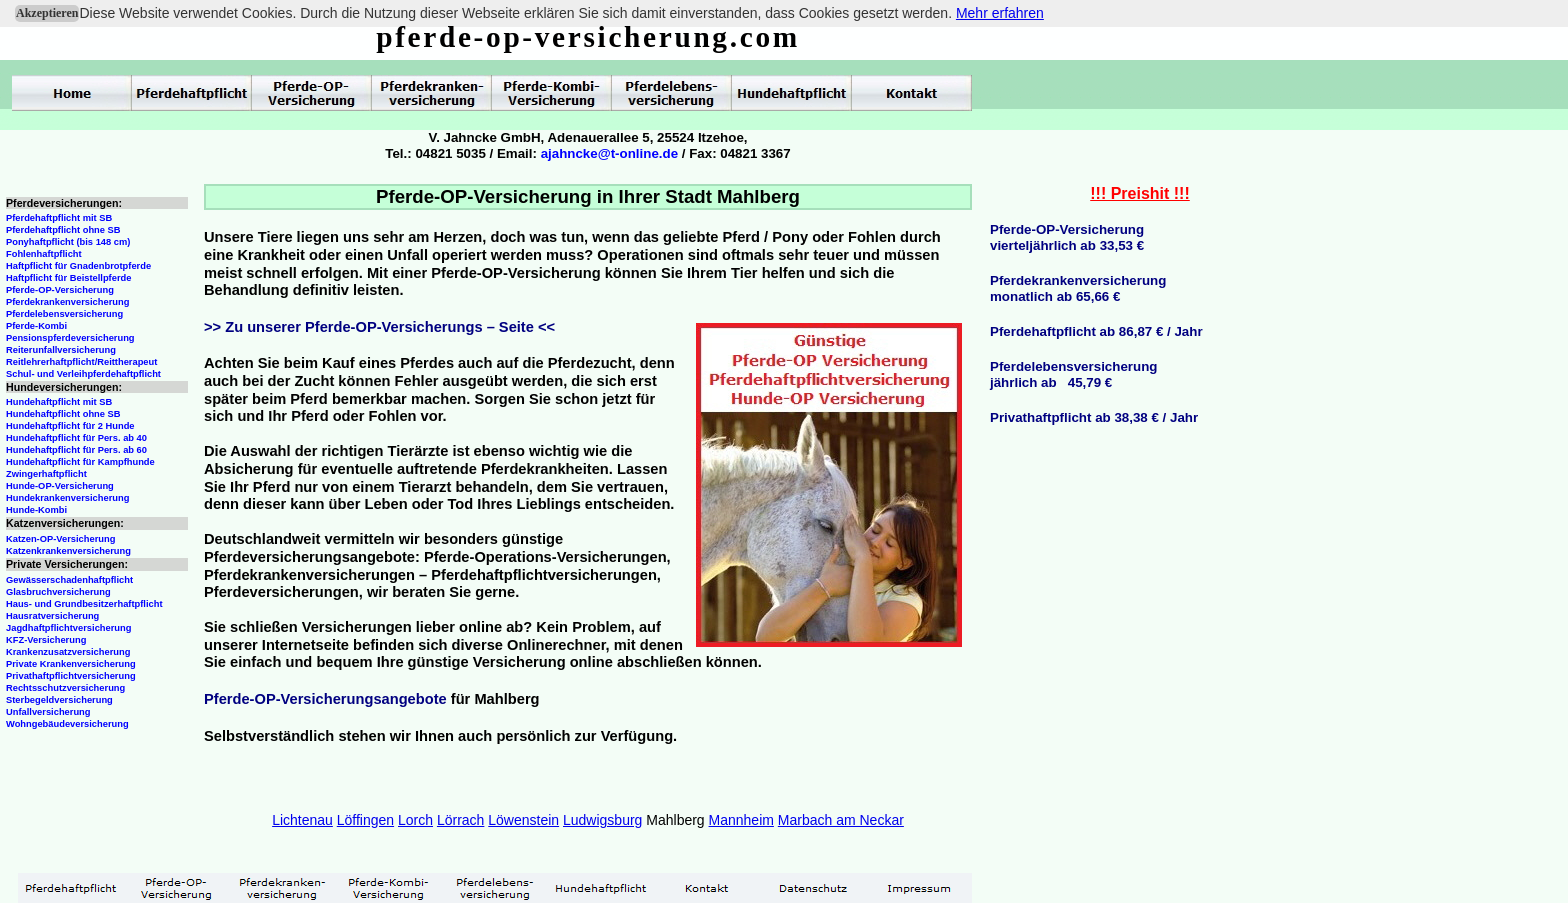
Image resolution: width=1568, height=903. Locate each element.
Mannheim (741, 820)
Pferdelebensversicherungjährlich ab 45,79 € (1073, 374)
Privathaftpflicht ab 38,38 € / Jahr (1094, 417)
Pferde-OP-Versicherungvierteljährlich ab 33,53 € (1067, 237)
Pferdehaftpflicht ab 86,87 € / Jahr (1096, 331)
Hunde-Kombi (36, 510)
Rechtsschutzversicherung (65, 688)
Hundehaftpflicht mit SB (59, 402)
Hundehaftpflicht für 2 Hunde (70, 426)
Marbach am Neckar (841, 820)
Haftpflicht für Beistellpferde (68, 278)
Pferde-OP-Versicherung (60, 290)
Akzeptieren (47, 13)
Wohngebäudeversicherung (67, 724)
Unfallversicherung (48, 712)
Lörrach (460, 820)
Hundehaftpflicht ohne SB (63, 414)
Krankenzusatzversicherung (68, 652)
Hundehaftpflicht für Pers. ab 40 (76, 438)
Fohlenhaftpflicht (44, 254)
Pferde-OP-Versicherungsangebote (325, 699)
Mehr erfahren (1000, 13)
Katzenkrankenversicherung (68, 551)
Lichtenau (302, 820)
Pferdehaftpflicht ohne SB (63, 230)
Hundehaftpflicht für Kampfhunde (80, 462)
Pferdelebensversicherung (64, 314)
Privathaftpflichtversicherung (71, 676)
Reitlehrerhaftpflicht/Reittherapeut (81, 362)
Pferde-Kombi (36, 326)
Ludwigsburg (602, 820)
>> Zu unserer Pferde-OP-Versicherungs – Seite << (379, 327)
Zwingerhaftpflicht (46, 474)
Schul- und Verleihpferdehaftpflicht (83, 374)
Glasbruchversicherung (58, 592)
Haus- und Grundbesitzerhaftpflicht (84, 604)
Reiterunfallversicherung (61, 350)
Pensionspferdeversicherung (70, 338)
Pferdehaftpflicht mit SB (59, 218)
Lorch (415, 820)
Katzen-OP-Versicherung (60, 539)
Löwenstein (523, 820)
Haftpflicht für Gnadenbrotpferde (78, 266)
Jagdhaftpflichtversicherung (68, 628)
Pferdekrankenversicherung (67, 302)
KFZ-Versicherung (46, 640)
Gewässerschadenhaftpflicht (69, 580)
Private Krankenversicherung (71, 664)
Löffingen (365, 820)
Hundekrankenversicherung (67, 498)
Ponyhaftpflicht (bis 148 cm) (68, 242)
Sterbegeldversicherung (59, 700)
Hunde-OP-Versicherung (60, 486)
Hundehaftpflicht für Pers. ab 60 (76, 450)
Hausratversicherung (52, 616)
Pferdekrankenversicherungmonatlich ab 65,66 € (1078, 288)
